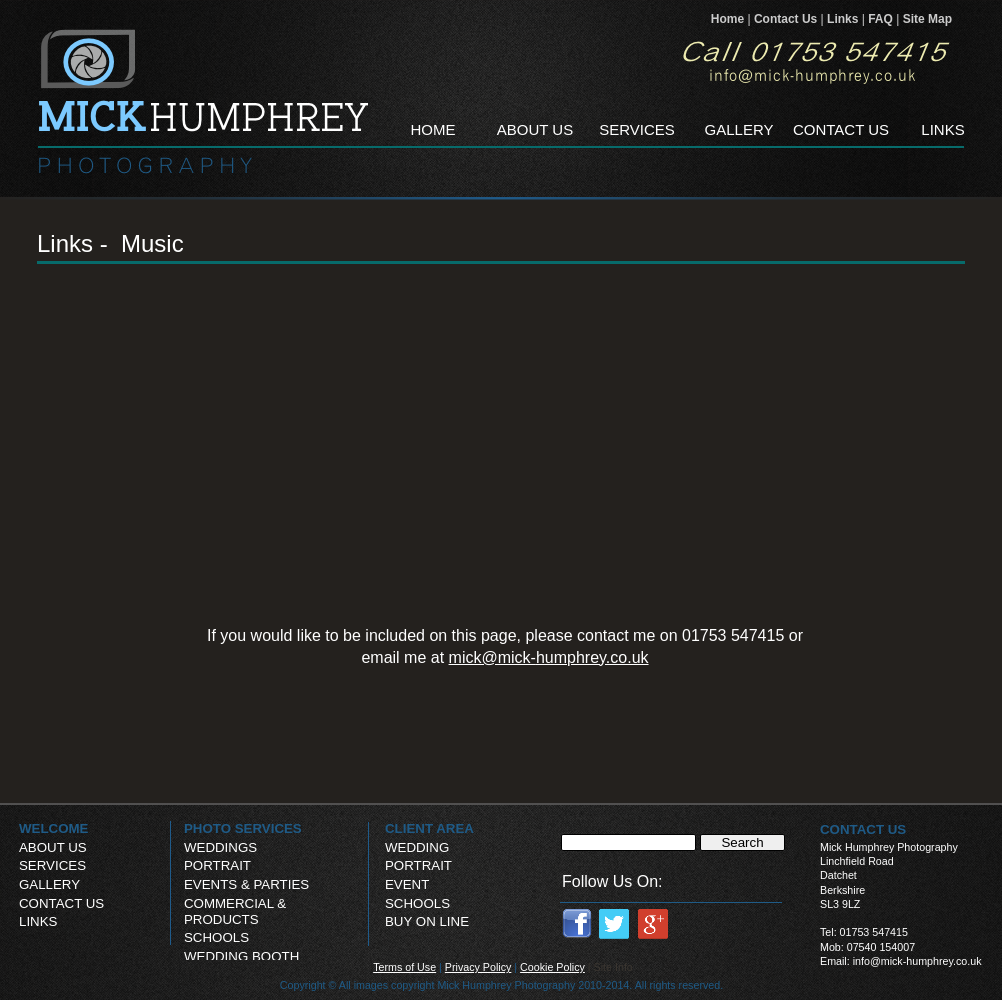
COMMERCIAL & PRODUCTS (235, 911)
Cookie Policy (552, 967)
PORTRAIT (418, 865)
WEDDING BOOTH (241, 956)
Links (844, 19)
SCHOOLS (417, 903)
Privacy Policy (478, 967)
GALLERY (49, 884)
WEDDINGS (220, 847)
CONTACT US (61, 903)
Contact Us (787, 19)
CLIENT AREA (429, 828)
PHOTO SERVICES (243, 828)
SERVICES (52, 865)
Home (729, 19)
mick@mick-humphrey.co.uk (549, 657)
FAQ (882, 19)
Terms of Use (404, 967)
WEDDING (417, 847)
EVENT (407, 884)
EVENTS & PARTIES (246, 884)
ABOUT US (53, 847)
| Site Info (610, 967)
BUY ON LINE (427, 921)
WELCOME (53, 828)
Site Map (927, 19)
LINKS (38, 921)
